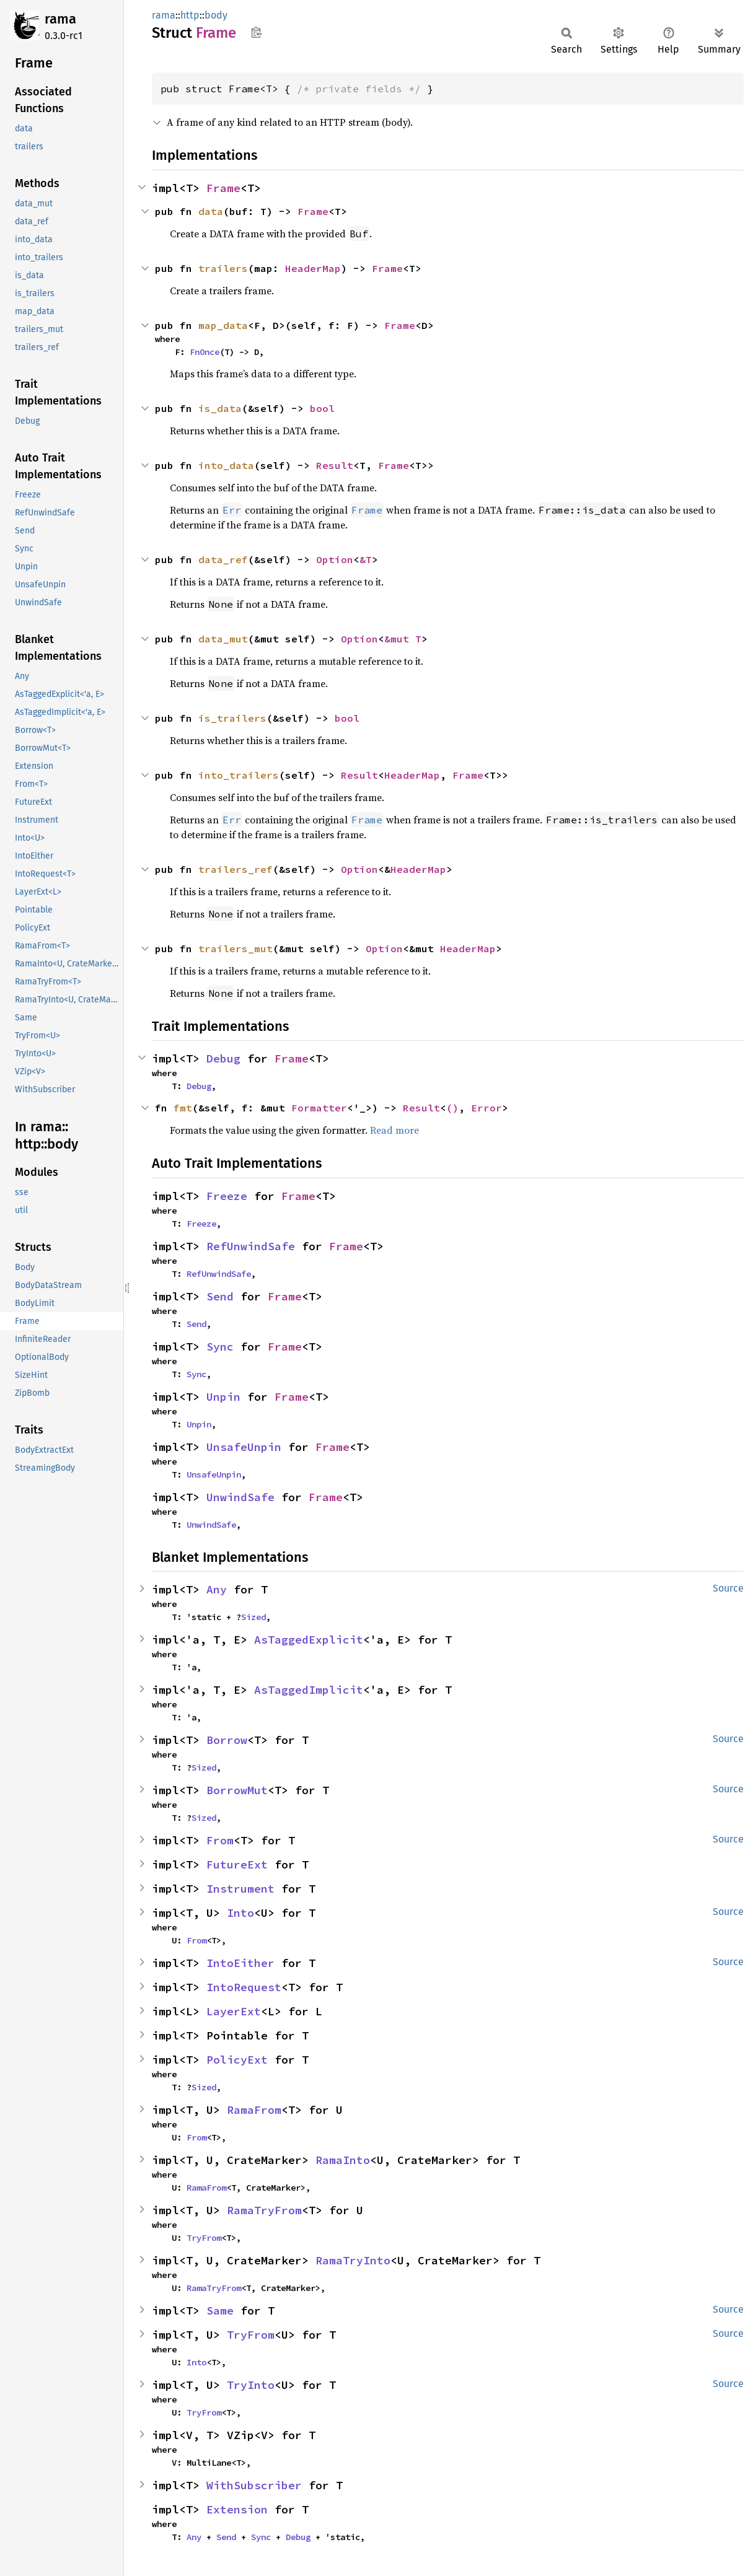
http (190, 15)
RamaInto (342, 2160)
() (452, 1108)
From (220, 1840)
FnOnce (204, 351)
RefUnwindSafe (250, 1246)
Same (220, 2310)
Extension (237, 2509)
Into (240, 1913)
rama (60, 19)
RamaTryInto (352, 2260)
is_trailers (232, 718)
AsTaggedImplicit (308, 1690)
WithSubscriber (254, 2485)
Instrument (240, 1889)
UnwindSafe (240, 1497)
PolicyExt (237, 2059)
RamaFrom (254, 2110)
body (216, 15)
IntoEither (240, 1963)
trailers (223, 268)
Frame (223, 188)
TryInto (251, 2385)
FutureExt (237, 1864)
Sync (220, 1346)
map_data (223, 325)
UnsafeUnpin (243, 1447)
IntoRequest (243, 1987)
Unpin (223, 1397)
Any (216, 1589)
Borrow (226, 1740)
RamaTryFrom (264, 2210)
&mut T (402, 639)
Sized (253, 1617)
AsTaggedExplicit (308, 1639)
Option (334, 559)
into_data (226, 465)
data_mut (223, 639)
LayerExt (233, 2011)
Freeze (226, 1196)
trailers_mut (235, 948)
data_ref (223, 559)
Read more (394, 1130)
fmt (183, 1108)
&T (365, 559)
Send (220, 1296)
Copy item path (256, 32)
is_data (220, 408)
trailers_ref (235, 869)
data (210, 211)
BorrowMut (237, 1790)
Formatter (319, 1108)
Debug (223, 1058)
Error (486, 1108)
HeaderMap (313, 268)
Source (728, 1588)
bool (322, 408)
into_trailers (238, 775)
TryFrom (204, 2237)
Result (334, 465)
